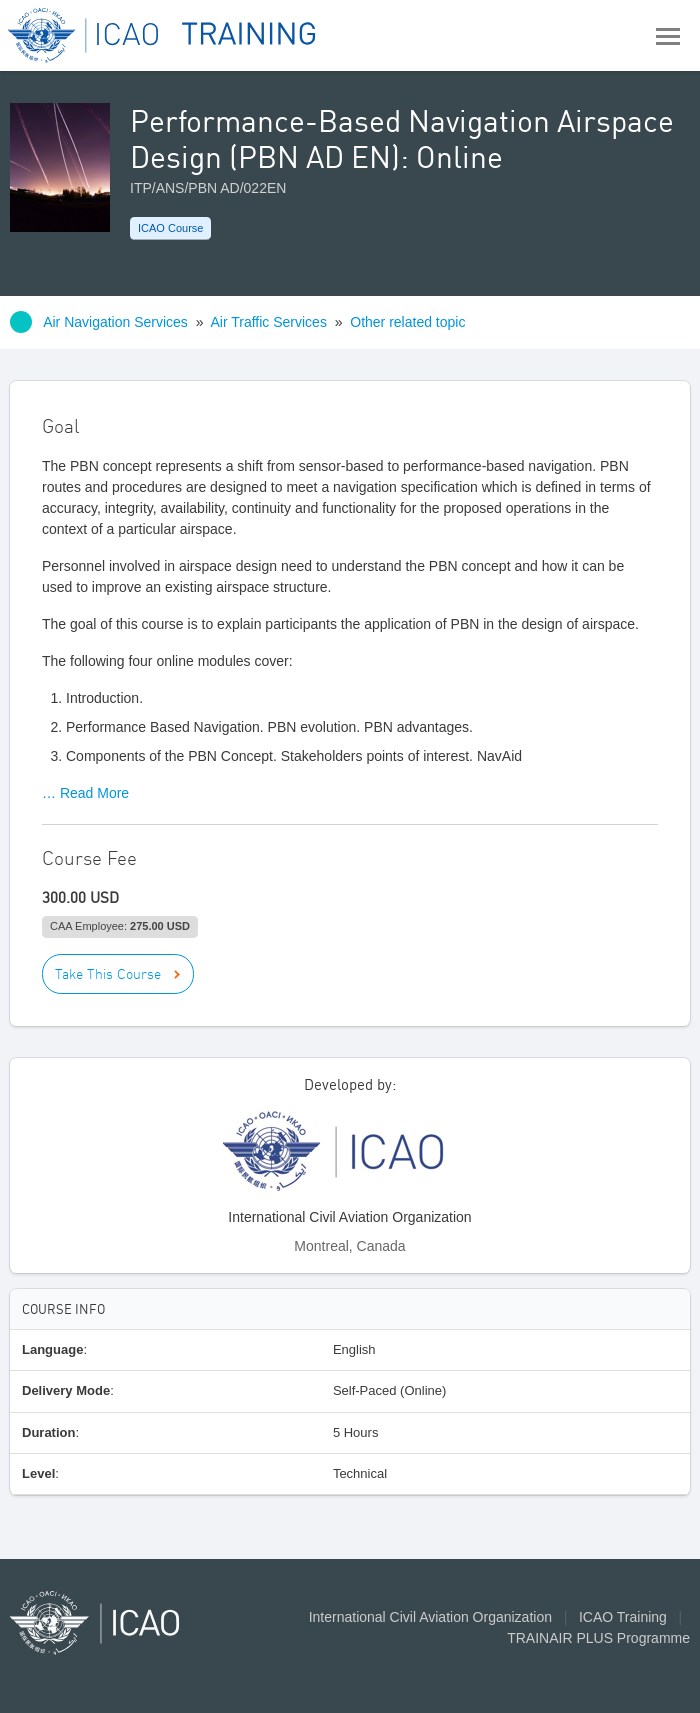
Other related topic (407, 322)
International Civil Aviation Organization (430, 1617)
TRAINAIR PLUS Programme (598, 1638)
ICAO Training (623, 1617)
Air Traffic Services (268, 322)
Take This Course (108, 974)
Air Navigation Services (115, 322)
